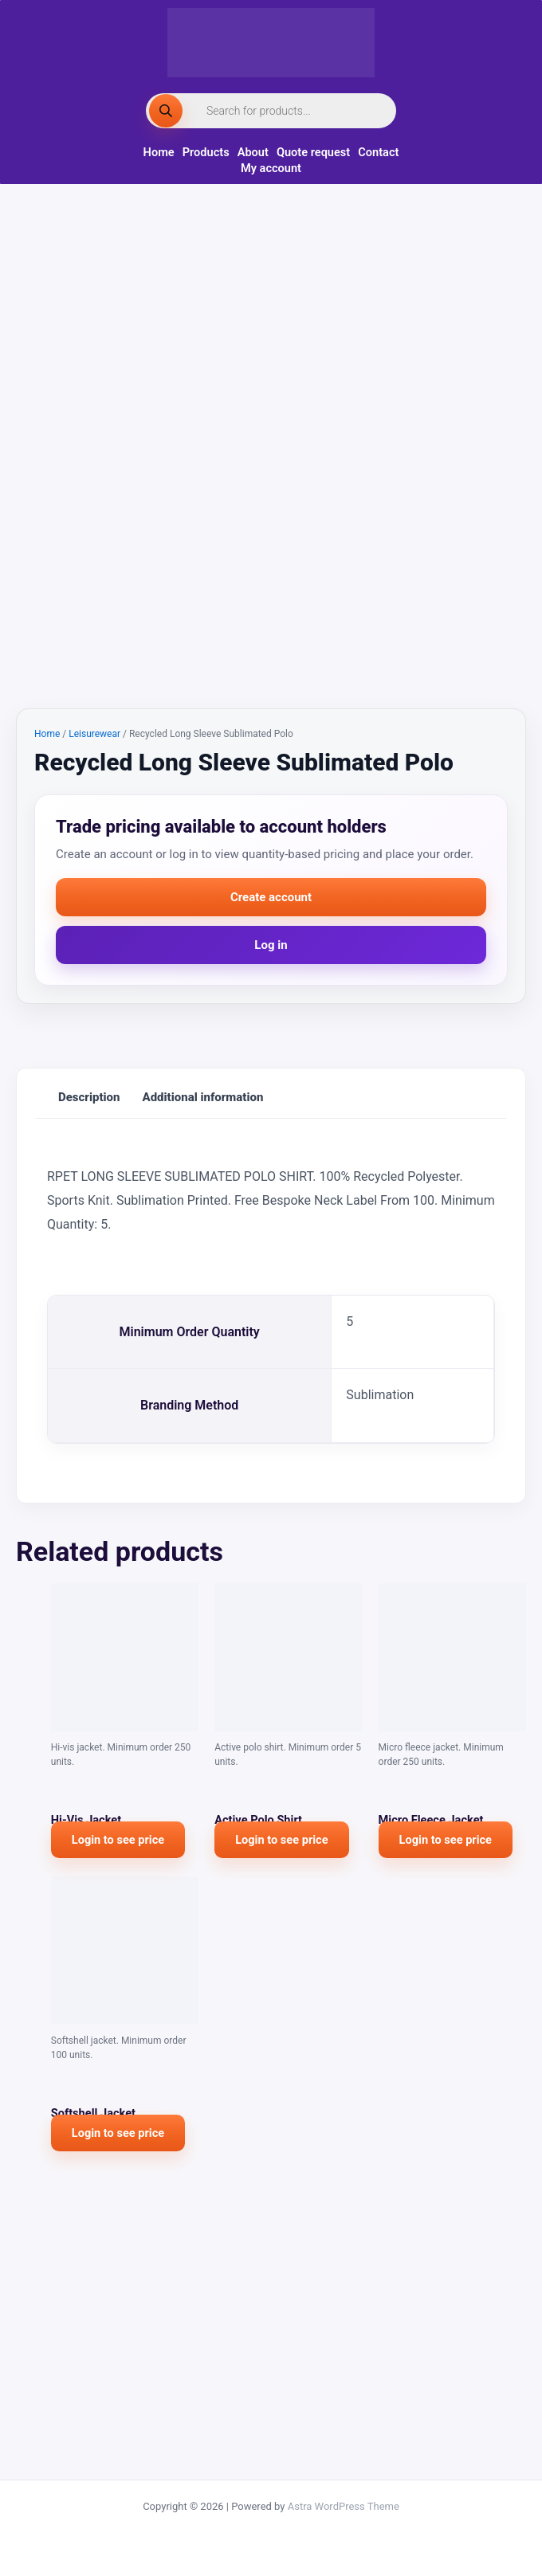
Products (206, 152)
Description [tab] (89, 1352)
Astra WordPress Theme (343, 2506)
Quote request (313, 152)
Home (159, 152)
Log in (270, 1200)
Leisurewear (94, 988)
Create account (271, 1152)
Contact (378, 152)
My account (271, 168)
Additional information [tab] (203, 1352)
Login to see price (118, 2095)
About (253, 152)
